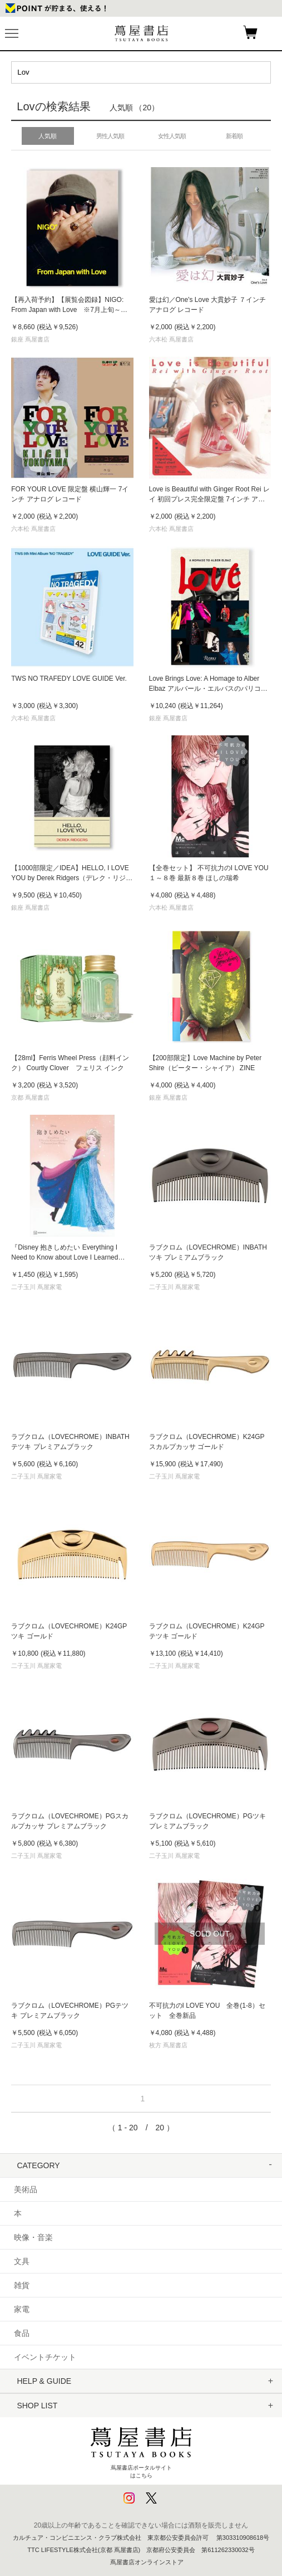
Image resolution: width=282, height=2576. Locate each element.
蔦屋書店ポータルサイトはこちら (141, 2449)
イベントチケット (45, 2357)
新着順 (234, 136)
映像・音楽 (33, 2237)
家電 (21, 2309)
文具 (21, 2261)
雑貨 (21, 2285)
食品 (21, 2333)
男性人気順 (110, 136)
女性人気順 (172, 136)
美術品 (25, 2189)
